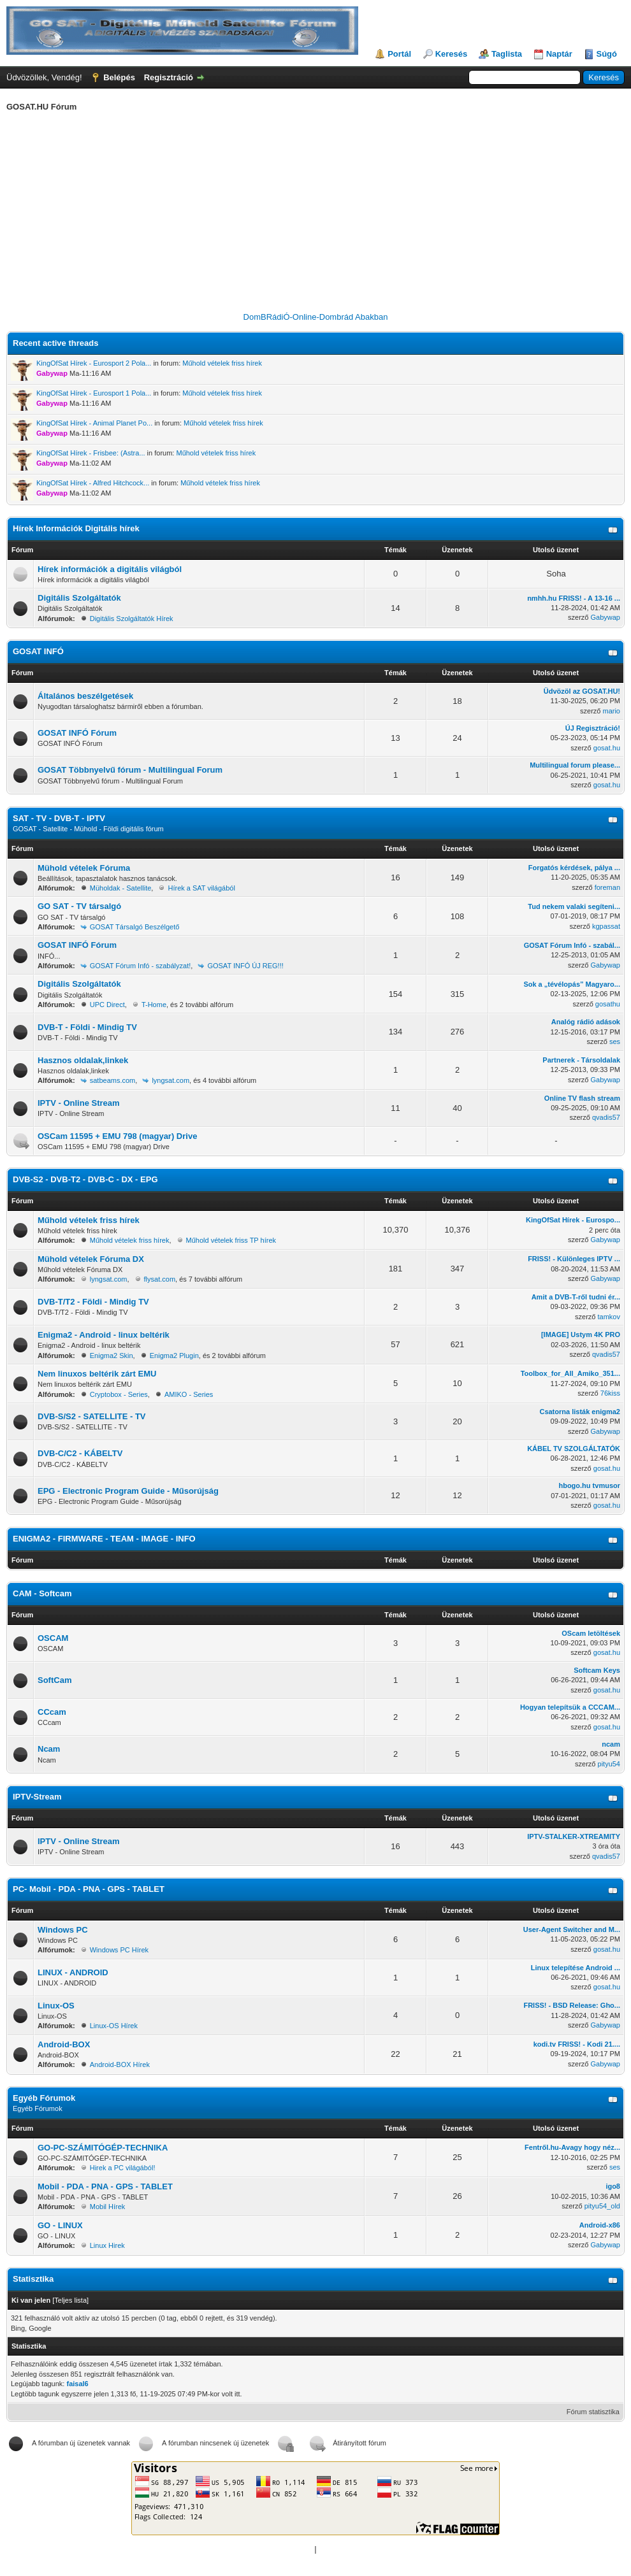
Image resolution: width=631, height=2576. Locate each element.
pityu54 (609, 1764)
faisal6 (77, 2383)
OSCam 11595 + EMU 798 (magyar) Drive (117, 1136)
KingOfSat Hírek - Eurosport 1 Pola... (93, 393)
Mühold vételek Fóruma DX (91, 1259)
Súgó (607, 54)
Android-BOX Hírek (120, 2064)
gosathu (607, 1004)
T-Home (153, 1004)
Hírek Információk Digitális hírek (76, 528)
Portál (399, 54)
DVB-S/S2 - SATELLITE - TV (92, 1416)
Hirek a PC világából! (123, 2168)
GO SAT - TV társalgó (79, 906)
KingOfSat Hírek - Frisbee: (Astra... (90, 453)
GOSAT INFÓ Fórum (77, 733)
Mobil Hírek (108, 2206)
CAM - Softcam (42, 1593)
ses (614, 1041)
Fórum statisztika (593, 2411)
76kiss (610, 1393)
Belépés (119, 77)
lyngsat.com (170, 1080)
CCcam (52, 1712)
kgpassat (606, 926)
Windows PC (63, 1930)
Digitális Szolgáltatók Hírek (131, 618)
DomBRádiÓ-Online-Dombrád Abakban (315, 317)
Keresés (451, 54)
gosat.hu (606, 748)
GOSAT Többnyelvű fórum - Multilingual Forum (130, 770)
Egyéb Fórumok (44, 2098)
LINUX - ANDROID (73, 1972)
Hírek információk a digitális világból (110, 569)
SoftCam (54, 1680)
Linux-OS (56, 2005)
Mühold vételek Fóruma (84, 868)
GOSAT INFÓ (38, 651)
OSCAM (53, 1638)
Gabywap (605, 617)
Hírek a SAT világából (201, 888)
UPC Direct (107, 1004)
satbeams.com (113, 1080)
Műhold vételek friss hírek (222, 363)
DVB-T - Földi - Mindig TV (87, 1027)
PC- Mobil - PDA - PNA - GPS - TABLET (88, 1889)
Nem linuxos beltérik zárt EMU (97, 1373)
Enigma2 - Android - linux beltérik (104, 1335)
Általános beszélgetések (85, 696)
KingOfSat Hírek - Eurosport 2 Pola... (93, 363)
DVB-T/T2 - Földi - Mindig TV (93, 1301)
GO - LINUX (60, 2225)
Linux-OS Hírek (114, 2025)
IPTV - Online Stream (79, 1103)
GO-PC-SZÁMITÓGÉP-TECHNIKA (103, 2147)
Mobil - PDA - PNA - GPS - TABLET (105, 2186)
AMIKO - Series (188, 1394)
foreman (607, 887)
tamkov (609, 1316)
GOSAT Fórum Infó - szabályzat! (140, 966)
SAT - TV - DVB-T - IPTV (59, 818)
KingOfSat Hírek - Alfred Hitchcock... (92, 483)
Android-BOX (64, 2044)
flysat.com (160, 1279)
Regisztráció (168, 77)
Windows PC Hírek (119, 1950)
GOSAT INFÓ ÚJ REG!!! (245, 966)
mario (611, 711)
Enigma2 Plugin (174, 1355)
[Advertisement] (315, 214)
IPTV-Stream (37, 1796)
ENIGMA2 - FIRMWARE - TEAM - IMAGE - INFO (104, 1538)
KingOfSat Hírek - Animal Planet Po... (94, 423)
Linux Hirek (107, 2245)
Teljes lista (70, 2300)
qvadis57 (606, 1117)
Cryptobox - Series (119, 1394)
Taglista (506, 54)
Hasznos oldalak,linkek (83, 1060)
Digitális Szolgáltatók (79, 598)
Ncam (49, 1749)
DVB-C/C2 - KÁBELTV (80, 1453)
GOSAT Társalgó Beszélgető (135, 927)
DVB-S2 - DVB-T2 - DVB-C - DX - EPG (85, 1179)
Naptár (559, 54)
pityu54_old (602, 2206)
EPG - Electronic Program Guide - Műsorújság (128, 1491)
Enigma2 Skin (111, 1355)
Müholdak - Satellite (121, 888)
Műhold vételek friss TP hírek (231, 1240)
